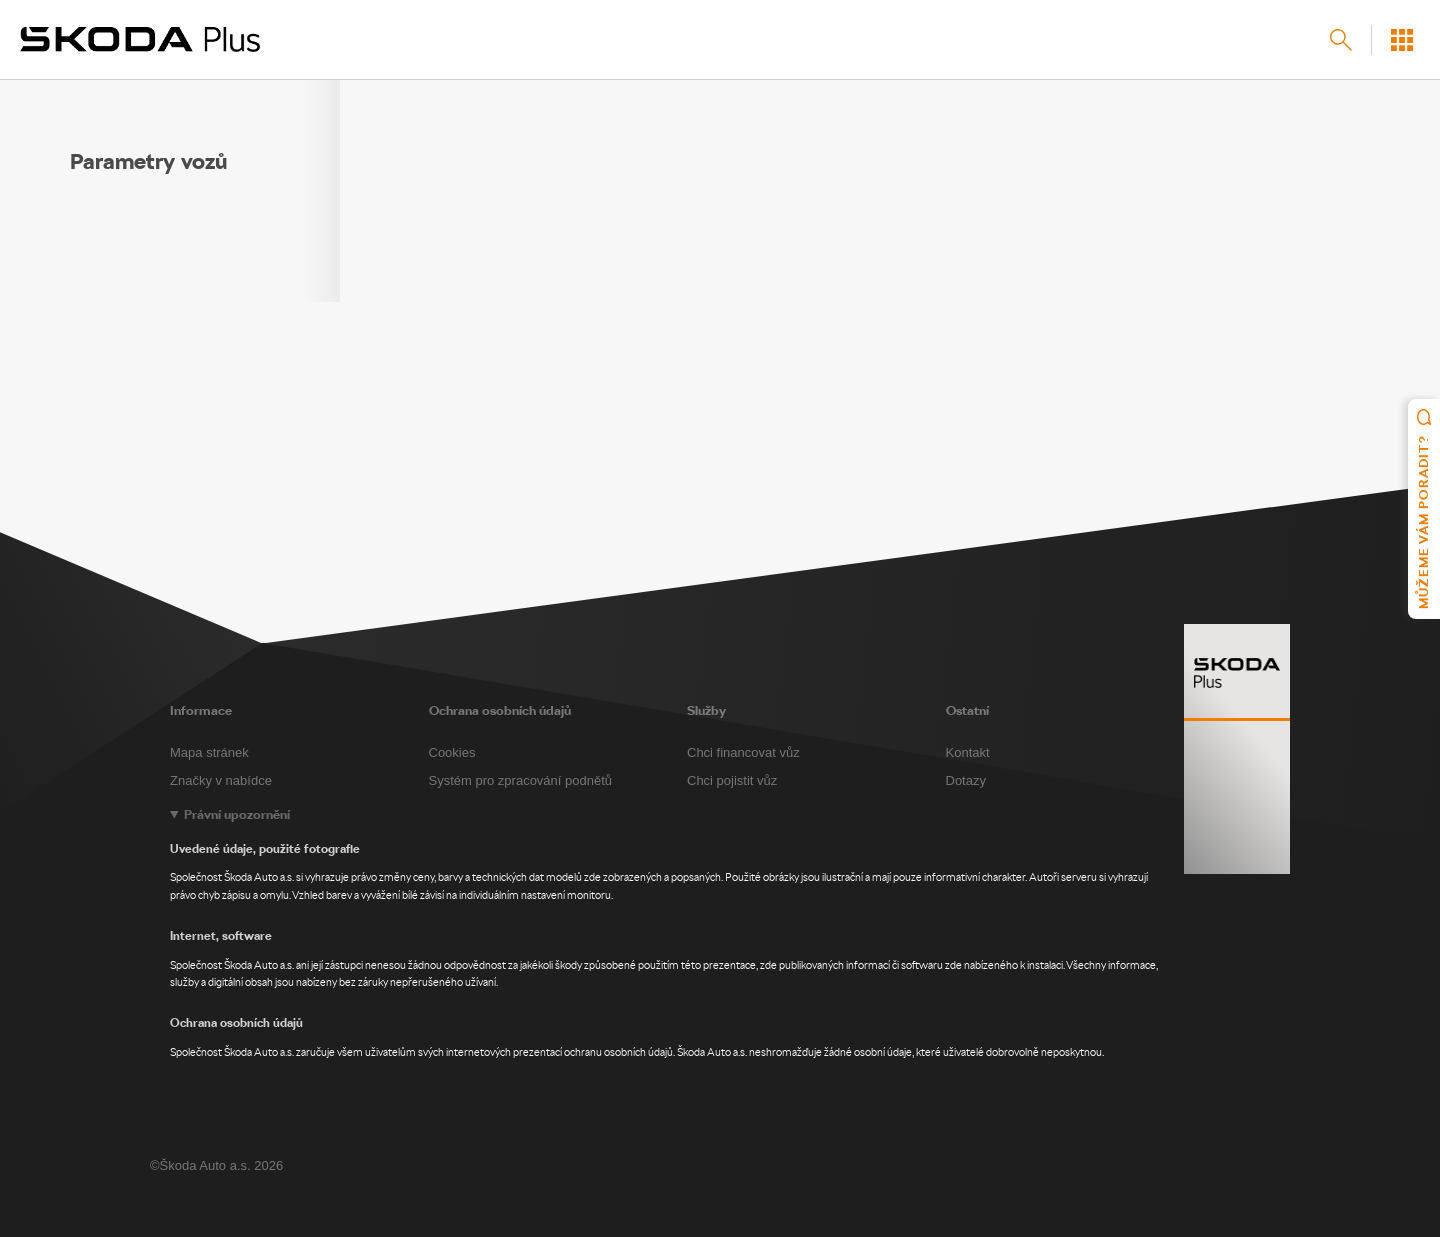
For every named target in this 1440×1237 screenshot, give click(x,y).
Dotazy (966, 780)
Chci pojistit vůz (732, 780)
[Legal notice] (720, 933)
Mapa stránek (209, 752)
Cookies (452, 752)
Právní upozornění (237, 814)
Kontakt (968, 752)
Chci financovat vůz (743, 752)
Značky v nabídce (221, 780)
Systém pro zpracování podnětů (521, 780)
